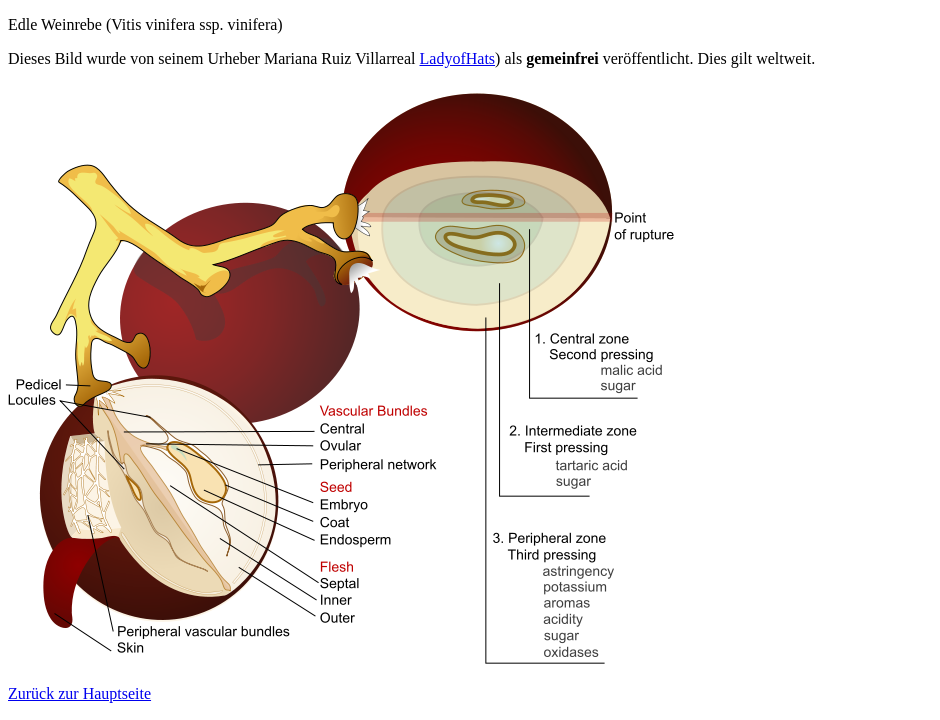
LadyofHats (458, 58)
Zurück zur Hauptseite (79, 693)
